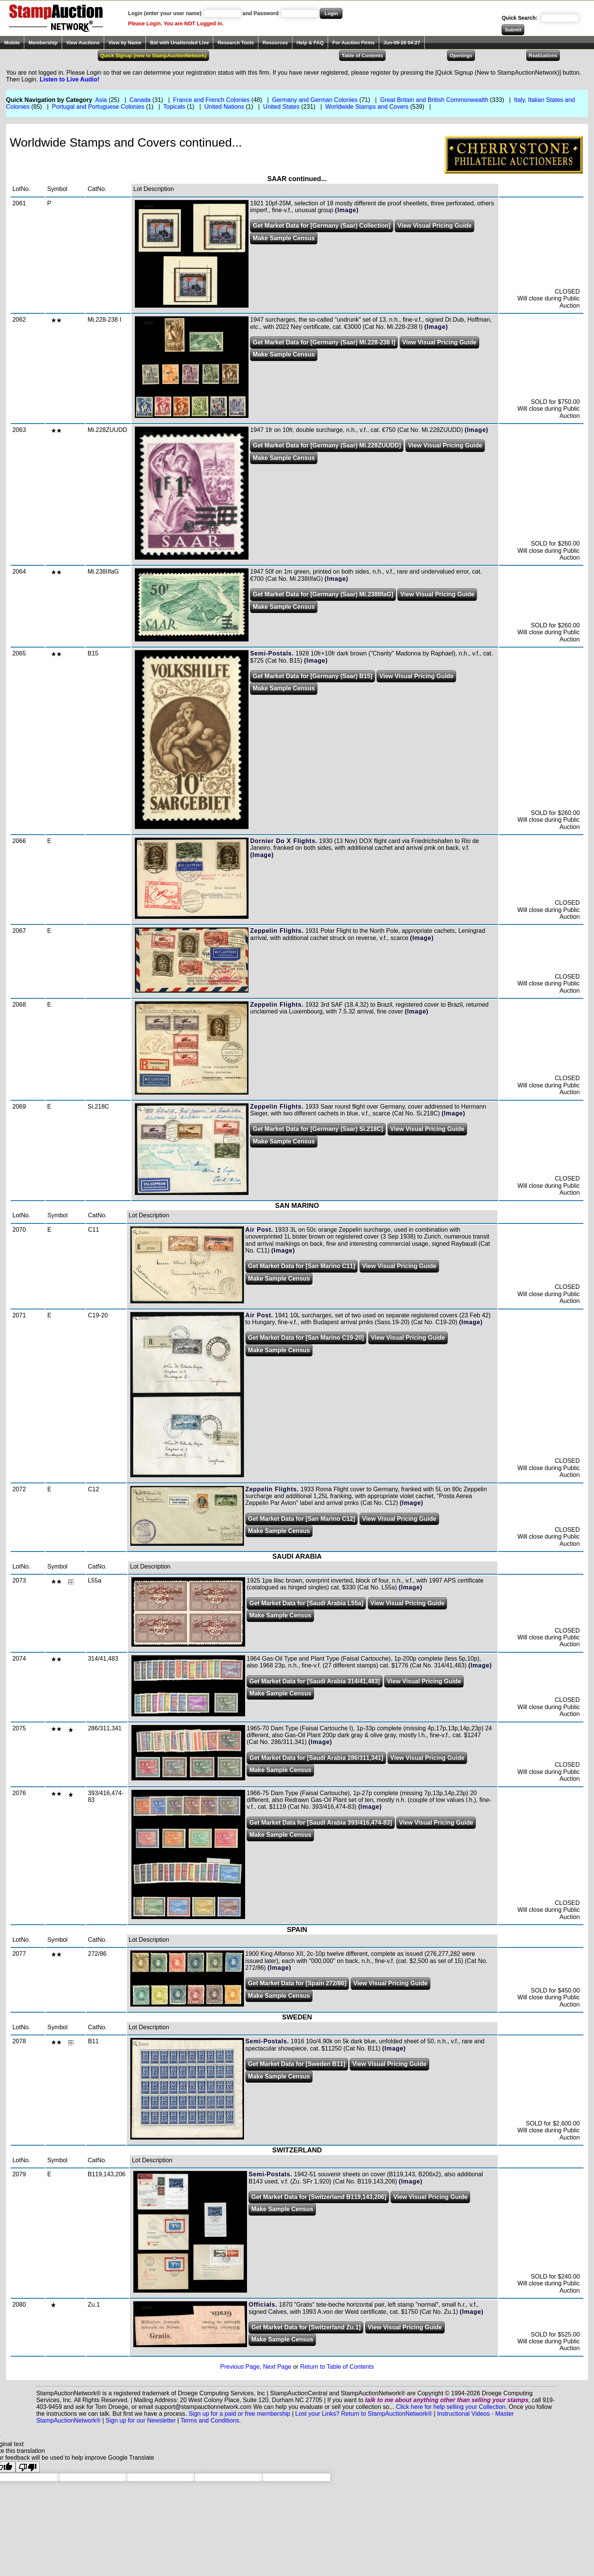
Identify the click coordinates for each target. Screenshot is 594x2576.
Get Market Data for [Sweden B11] (296, 2064)
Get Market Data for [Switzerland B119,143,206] (318, 2197)
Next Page (277, 2366)
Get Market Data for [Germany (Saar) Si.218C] (318, 1129)
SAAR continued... (297, 179)
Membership (43, 42)
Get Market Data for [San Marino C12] (301, 1519)
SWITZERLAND (297, 2150)
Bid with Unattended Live (179, 42)
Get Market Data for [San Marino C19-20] (306, 1337)
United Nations (224, 106)
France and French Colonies (211, 100)
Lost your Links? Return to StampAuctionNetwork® (363, 2413)
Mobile (12, 42)
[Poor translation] (28, 2467)
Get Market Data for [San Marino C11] (301, 1266)
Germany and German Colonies (315, 100)
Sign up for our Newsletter (141, 2420)
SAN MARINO (297, 1205)
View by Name (124, 42)
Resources (275, 42)
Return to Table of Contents (337, 2366)
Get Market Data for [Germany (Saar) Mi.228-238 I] (324, 342)
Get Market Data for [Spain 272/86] (297, 1983)
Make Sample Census (284, 238)
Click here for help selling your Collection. (451, 2407)
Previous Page (239, 2366)
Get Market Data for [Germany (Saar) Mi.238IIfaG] (323, 594)
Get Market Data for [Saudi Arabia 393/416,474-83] (320, 1822)
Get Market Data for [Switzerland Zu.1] (306, 2327)
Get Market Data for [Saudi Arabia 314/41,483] (314, 1681)
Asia (101, 100)
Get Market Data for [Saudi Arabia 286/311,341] (316, 1758)
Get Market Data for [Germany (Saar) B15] (312, 676)
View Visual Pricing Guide (434, 225)
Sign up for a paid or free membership (240, 2413)
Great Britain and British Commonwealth (434, 100)
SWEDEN (297, 2017)
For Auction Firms (353, 42)
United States (281, 106)
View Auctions (83, 42)
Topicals (174, 106)
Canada (140, 100)
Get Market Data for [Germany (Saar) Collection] (322, 225)
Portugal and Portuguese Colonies (98, 106)
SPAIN (297, 1929)
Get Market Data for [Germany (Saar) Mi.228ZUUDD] (327, 445)
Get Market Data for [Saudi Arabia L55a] (306, 1603)
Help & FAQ (310, 42)
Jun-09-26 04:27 (401, 42)
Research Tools (235, 42)
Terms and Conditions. (211, 2420)
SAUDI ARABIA (297, 1556)
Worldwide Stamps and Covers (366, 106)
